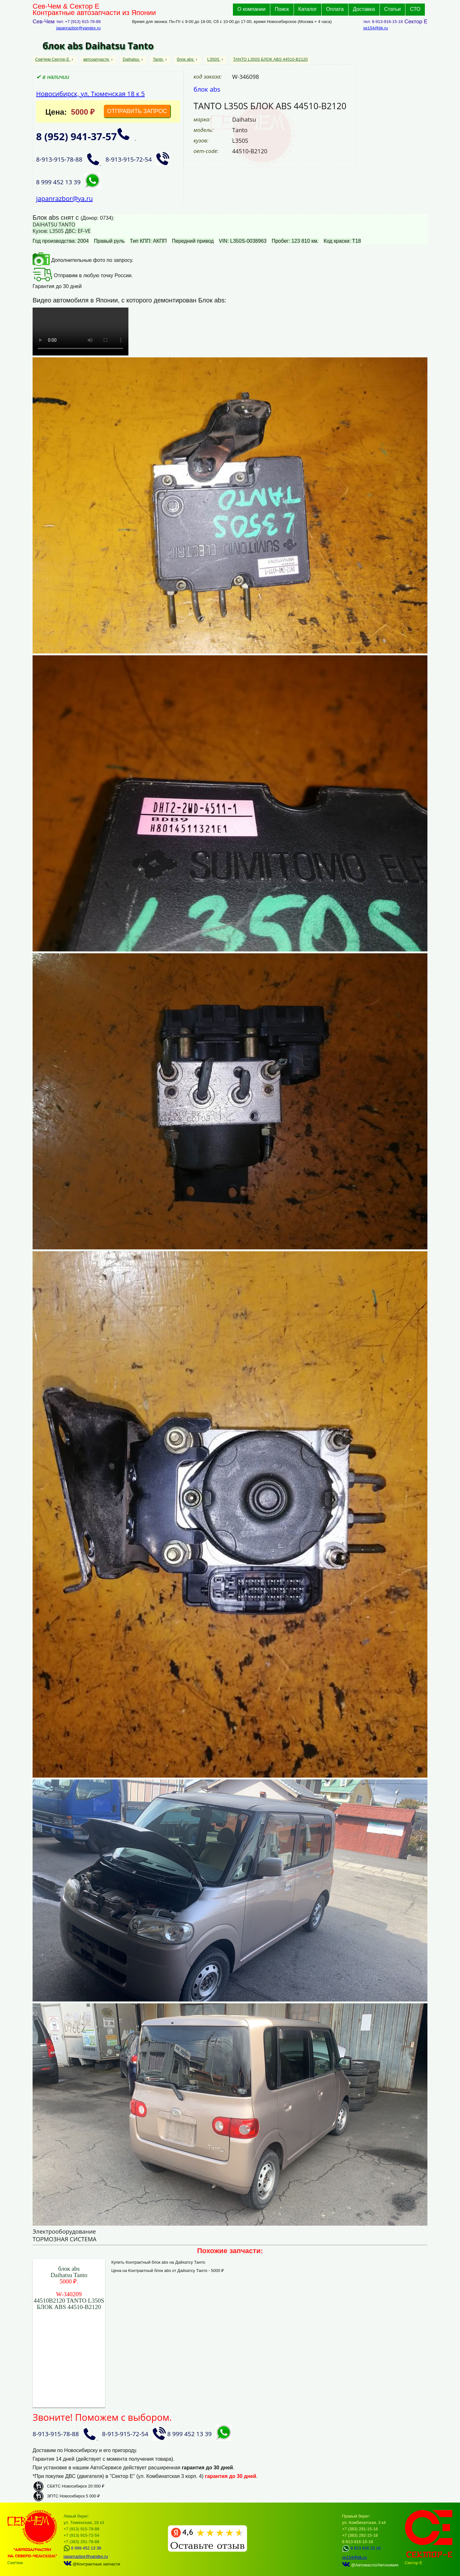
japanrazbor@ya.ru (64, 198)
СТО (415, 9)
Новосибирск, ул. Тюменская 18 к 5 (90, 93)
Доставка (364, 9)
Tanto (158, 59)
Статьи (392, 9)
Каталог (307, 9)
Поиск (282, 9)
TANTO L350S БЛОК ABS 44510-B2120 (270, 59)
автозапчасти (96, 59)
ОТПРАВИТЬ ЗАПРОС (137, 111)
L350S (213, 59)
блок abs (186, 59)
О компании (251, 9)
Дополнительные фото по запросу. (83, 260)
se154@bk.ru (375, 28)
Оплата (335, 9)
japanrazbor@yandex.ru (78, 28)
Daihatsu (131, 59)
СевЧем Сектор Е (53, 59)
